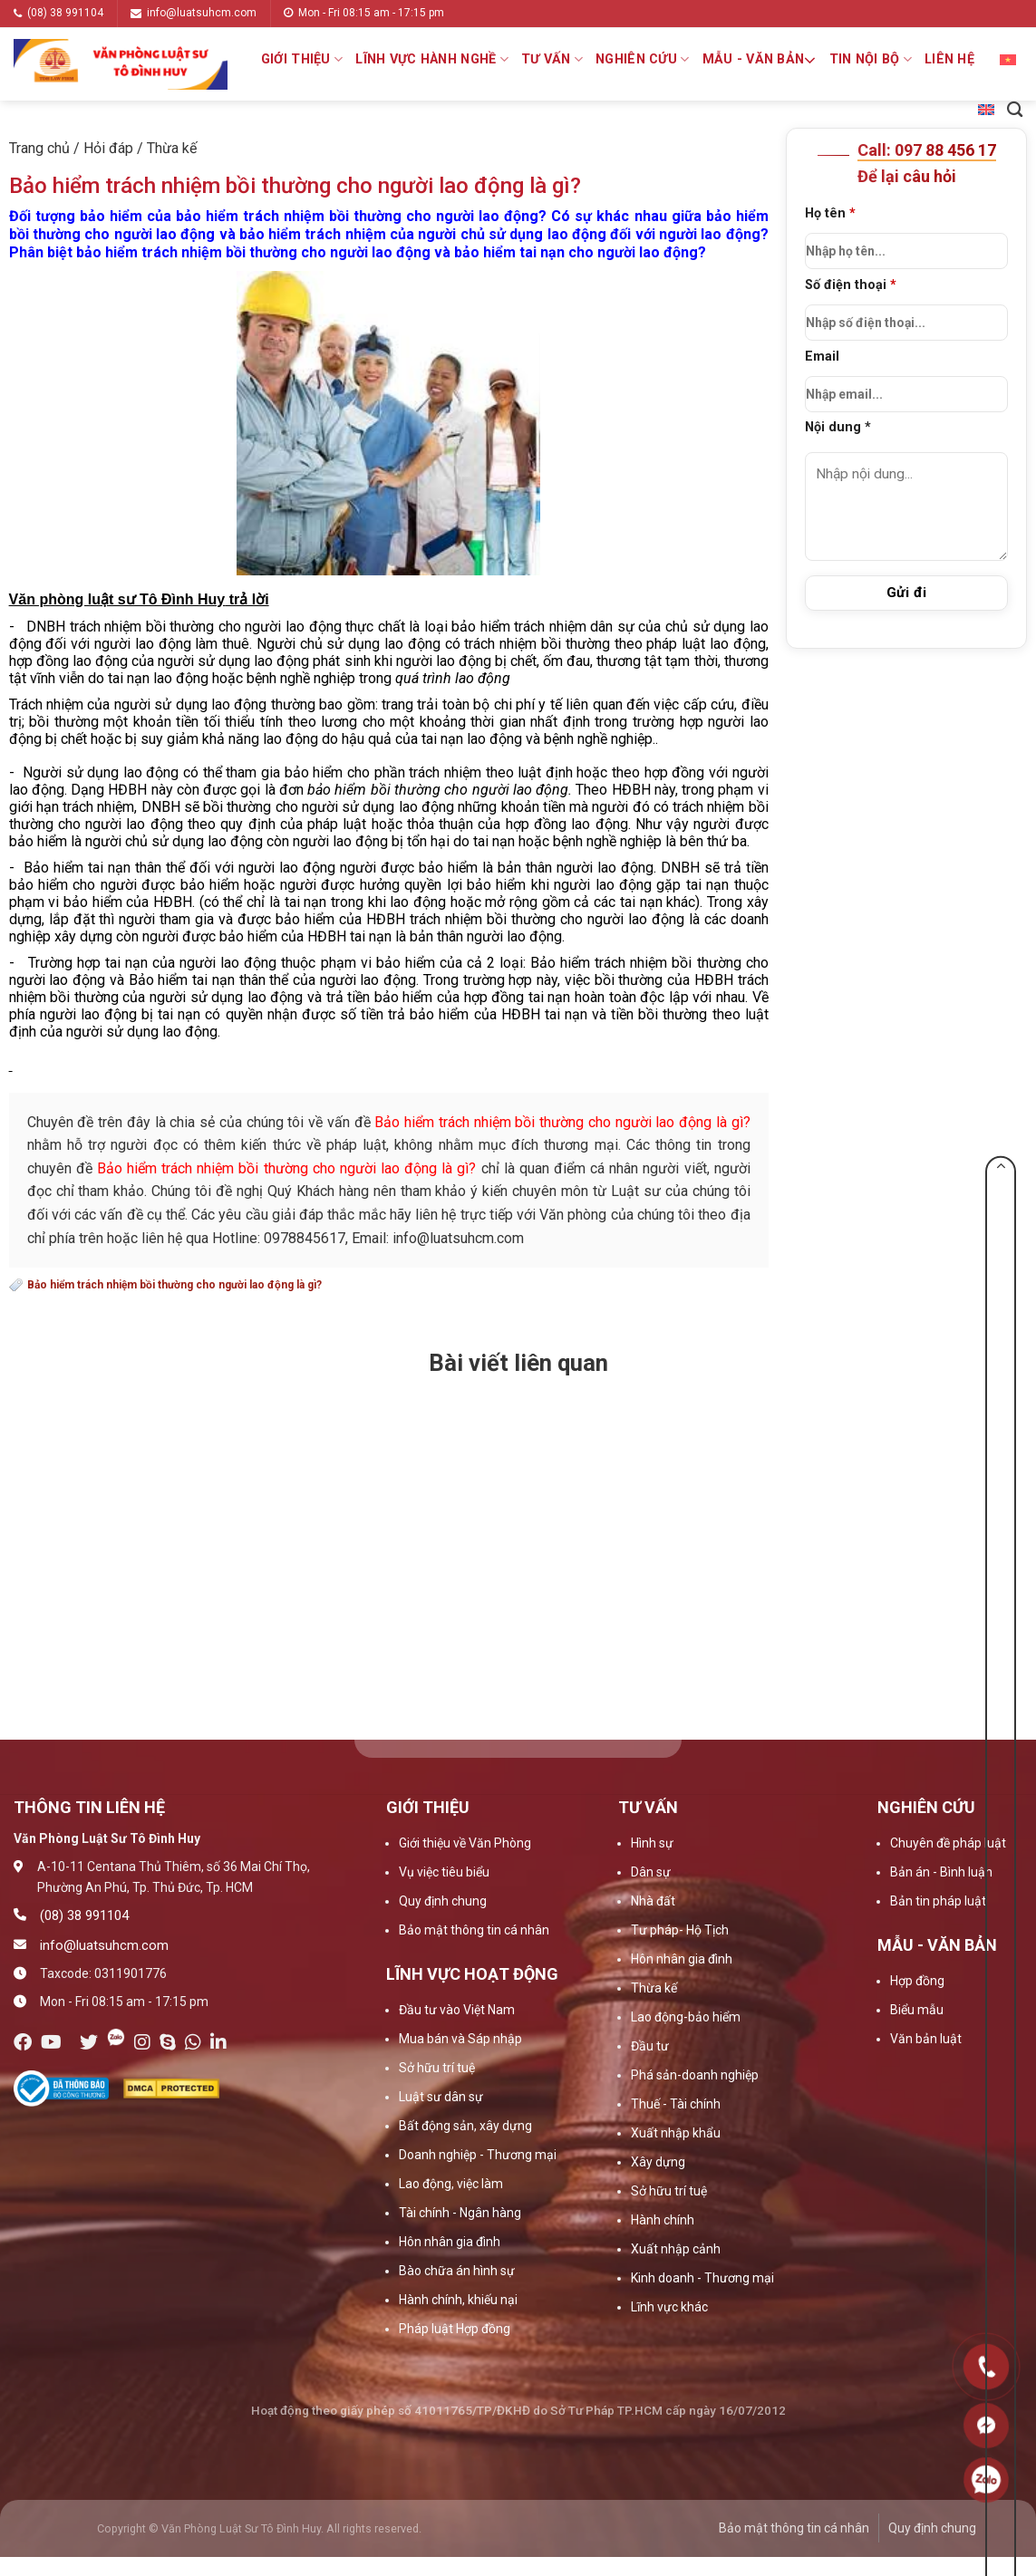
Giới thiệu (302, 59)
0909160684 (986, 2480)
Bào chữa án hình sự (457, 2270)
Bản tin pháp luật (938, 1901)
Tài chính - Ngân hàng (460, 2212)
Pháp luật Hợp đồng (454, 2328)
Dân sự (651, 1872)
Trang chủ (39, 148)
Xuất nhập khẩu (676, 2133)
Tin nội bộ (870, 59)
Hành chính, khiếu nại (458, 2299)
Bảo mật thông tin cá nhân (474, 1930)
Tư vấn (552, 59)
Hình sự (652, 1843)
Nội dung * (838, 427)
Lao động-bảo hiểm (686, 2017)
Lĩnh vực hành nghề (431, 59)
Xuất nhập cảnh (676, 2249)
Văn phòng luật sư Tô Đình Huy (117, 599)
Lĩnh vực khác (669, 2307)
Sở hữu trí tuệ (437, 2067)
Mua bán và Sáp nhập (460, 2038)
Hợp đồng (917, 1980)
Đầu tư (650, 2046)
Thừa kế (172, 148)
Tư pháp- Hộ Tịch (680, 1930)
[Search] (1014, 110)
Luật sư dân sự (441, 2096)
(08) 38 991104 (58, 12)
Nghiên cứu (642, 59)
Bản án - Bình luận (941, 1872)
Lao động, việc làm (451, 2183)
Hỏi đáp (108, 148)
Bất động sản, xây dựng (465, 2125)
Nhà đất (653, 1901)
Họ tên (907, 237)
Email (907, 380)
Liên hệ (949, 59)
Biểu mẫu (917, 2009)
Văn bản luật (926, 2038)
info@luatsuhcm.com (194, 12)
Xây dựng (658, 2162)
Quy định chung (443, 1901)
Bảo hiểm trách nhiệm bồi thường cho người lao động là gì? (174, 1284)
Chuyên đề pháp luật (948, 1843)
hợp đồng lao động (68, 661)
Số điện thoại (907, 309)
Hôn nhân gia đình (449, 2241)
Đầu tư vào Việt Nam (457, 2009)
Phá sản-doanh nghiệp (695, 2075)
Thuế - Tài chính (676, 2104)
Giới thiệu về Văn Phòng (465, 1843)
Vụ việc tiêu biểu (444, 1872)
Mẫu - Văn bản (759, 60)
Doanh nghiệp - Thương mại (478, 2154)
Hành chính (662, 2220)
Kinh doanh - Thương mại (702, 2278)
